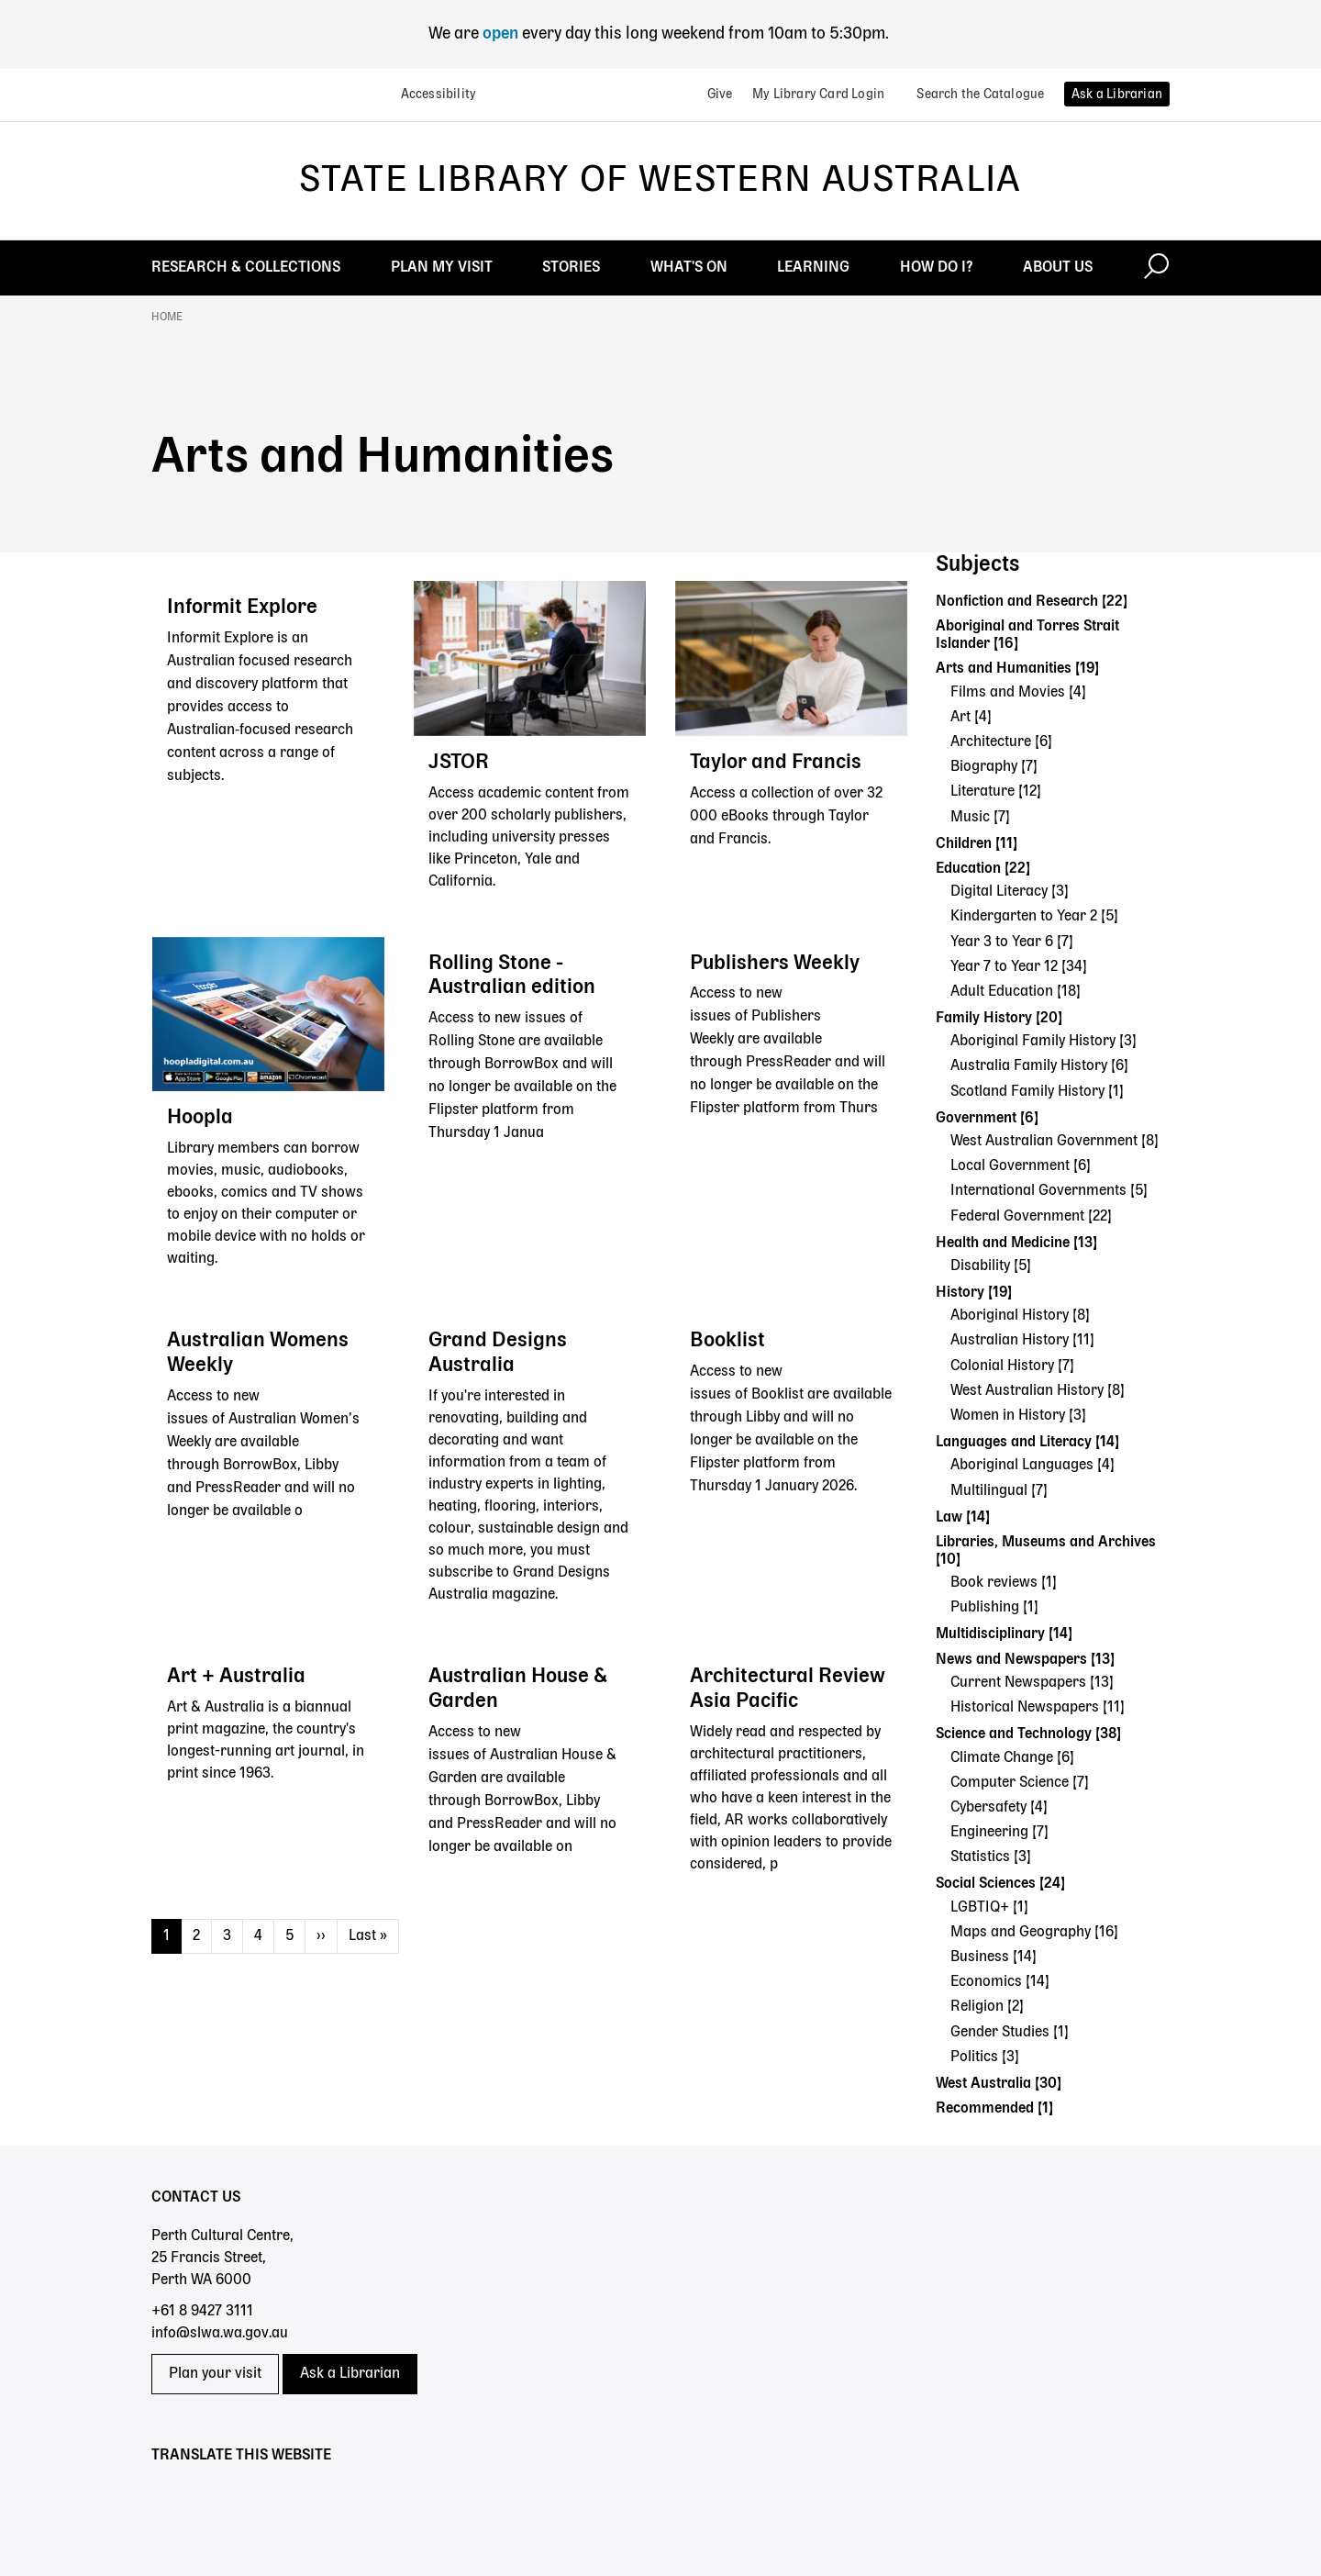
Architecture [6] (1001, 742)
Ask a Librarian (350, 2374)
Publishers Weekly (775, 963)
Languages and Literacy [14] (1027, 1442)
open (502, 34)
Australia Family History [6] (1039, 1066)
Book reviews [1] (1003, 1583)
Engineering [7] (999, 1832)
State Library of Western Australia (660, 180)
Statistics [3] (990, 1857)
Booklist (727, 1341)
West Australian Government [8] (1054, 1141)
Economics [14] (999, 1982)
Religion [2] (987, 2007)
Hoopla (200, 1118)
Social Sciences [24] (1000, 1884)
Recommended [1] (994, 2108)
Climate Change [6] (1012, 1758)
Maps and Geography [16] (1034, 1932)
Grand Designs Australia (497, 1353)
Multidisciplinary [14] (1004, 1634)
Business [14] (993, 1957)
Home (167, 317)
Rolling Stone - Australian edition (511, 976)
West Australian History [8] (1037, 1391)
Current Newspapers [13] (1032, 1683)
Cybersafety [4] (999, 1807)
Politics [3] (984, 2057)
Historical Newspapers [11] (1037, 1707)
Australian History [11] (1022, 1340)
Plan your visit (215, 2374)
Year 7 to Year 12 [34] (1018, 967)
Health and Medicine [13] (1016, 1243)
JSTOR (458, 762)
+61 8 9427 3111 (202, 2311)
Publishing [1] (994, 1607)
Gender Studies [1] (1009, 2032)
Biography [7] (994, 767)
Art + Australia (236, 1676)
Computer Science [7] (1019, 1783)
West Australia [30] (998, 2084)
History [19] (974, 1293)
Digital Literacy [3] (1009, 892)
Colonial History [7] (1012, 1366)
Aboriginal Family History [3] (1043, 1041)
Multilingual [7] (999, 1491)
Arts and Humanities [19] (1017, 669)
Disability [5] (990, 1266)
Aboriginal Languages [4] (1032, 1465)
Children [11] (976, 844)
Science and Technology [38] (1028, 1734)
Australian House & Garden (517, 1689)
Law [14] (963, 1517)
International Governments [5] (1049, 1191)
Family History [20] (999, 1018)
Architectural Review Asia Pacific (787, 1689)
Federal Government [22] (1031, 1216)
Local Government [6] (1020, 1166)
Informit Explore (242, 607)
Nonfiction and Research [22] (1031, 602)
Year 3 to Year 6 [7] (1011, 942)
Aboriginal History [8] (1020, 1316)
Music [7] (980, 817)
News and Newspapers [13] (1025, 1660)
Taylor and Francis (775, 762)
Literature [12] (995, 792)
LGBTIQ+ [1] (989, 1907)
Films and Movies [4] (1018, 692)
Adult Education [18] (1015, 992)
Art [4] (971, 717)
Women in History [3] (1018, 1416)
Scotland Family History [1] (1037, 1092)
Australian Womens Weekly (258, 1353)
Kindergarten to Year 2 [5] (1034, 916)
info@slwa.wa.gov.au (219, 2333)
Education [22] (983, 869)
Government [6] (987, 1118)
